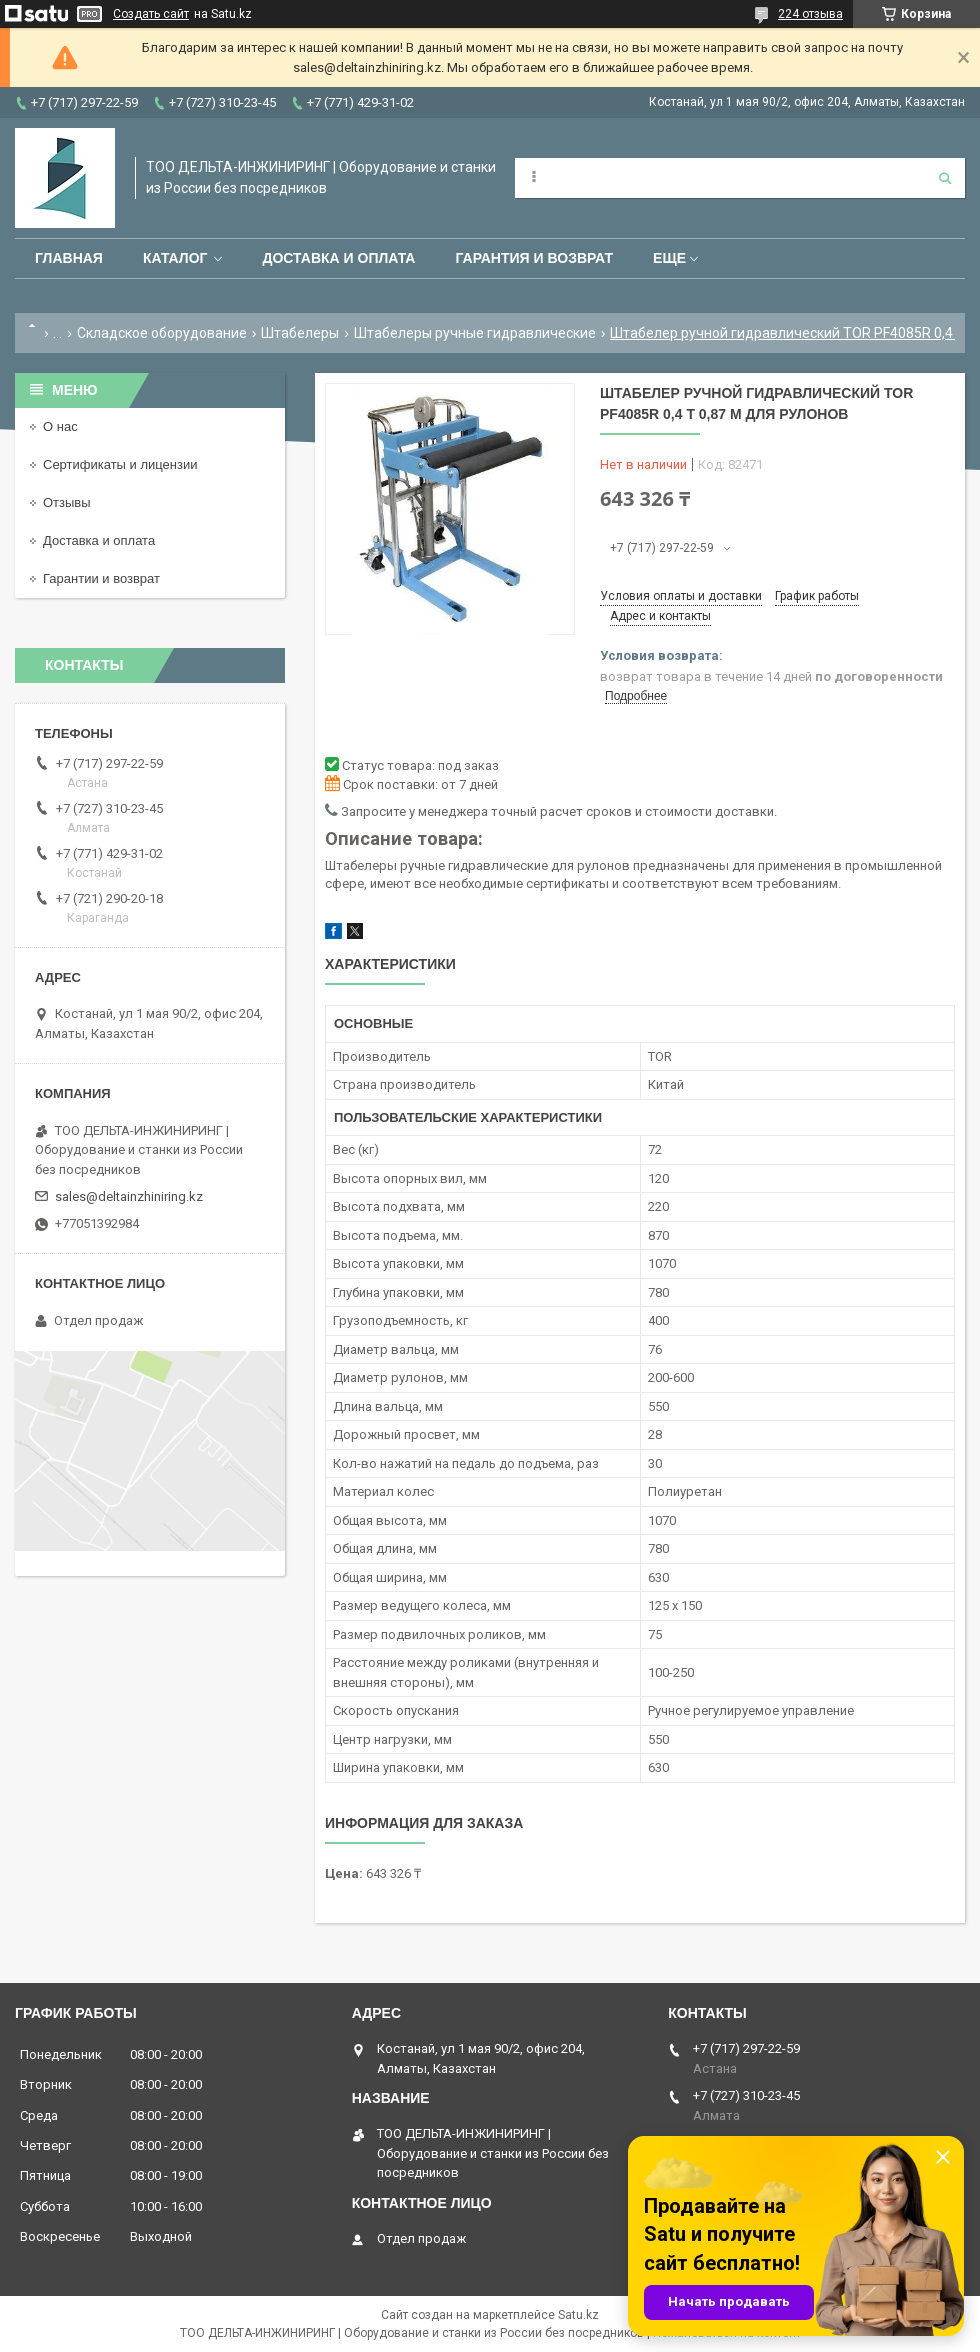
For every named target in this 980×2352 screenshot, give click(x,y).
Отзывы (67, 502)
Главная (69, 258)
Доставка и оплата (338, 258)
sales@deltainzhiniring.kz (129, 1196)
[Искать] (945, 178)
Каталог (175, 258)
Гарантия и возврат (534, 258)
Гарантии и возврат (101, 578)
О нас (60, 426)
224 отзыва (810, 14)
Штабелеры (300, 333)
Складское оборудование (162, 333)
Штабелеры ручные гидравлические (475, 333)
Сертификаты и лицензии (120, 464)
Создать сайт (151, 14)
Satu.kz (578, 2315)
